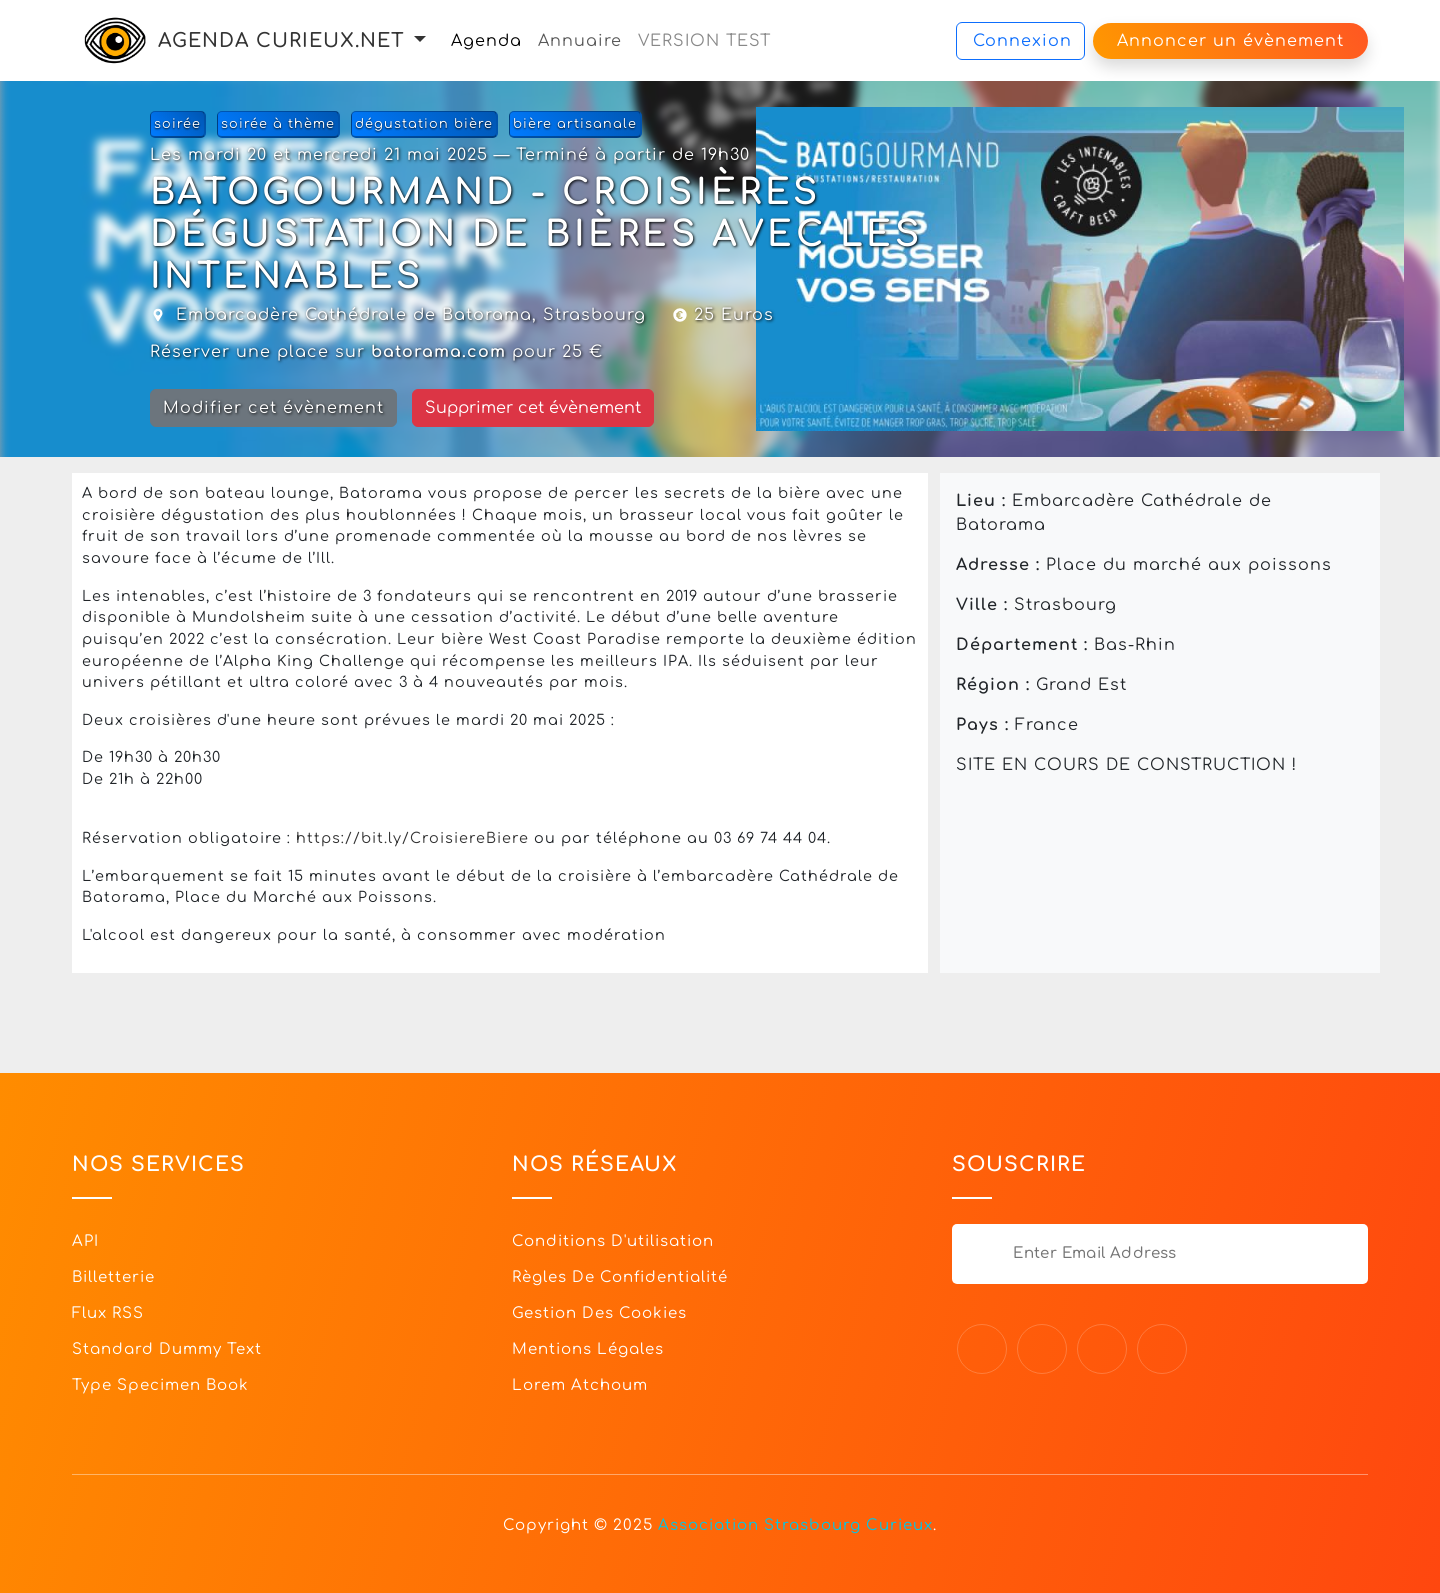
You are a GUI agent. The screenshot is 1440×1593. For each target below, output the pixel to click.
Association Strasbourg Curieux (795, 1525)
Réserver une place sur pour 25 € (376, 352)
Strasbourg (594, 315)
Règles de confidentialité (620, 1277)
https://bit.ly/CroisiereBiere (412, 838)
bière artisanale (575, 124)
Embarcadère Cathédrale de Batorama (354, 315)
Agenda (486, 41)
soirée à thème (278, 124)
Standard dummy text (167, 1349)
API (85, 1241)
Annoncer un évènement (1230, 41)
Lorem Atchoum (580, 1385)
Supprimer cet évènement (533, 408)
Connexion (1022, 41)
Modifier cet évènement (273, 408)
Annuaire (580, 41)
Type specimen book (160, 1385)
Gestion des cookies (599, 1313)
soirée (177, 124)
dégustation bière (424, 124)
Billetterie (113, 1277)
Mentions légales (588, 1349)
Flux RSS (108, 1313)
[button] (420, 40)
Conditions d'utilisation (613, 1241)
